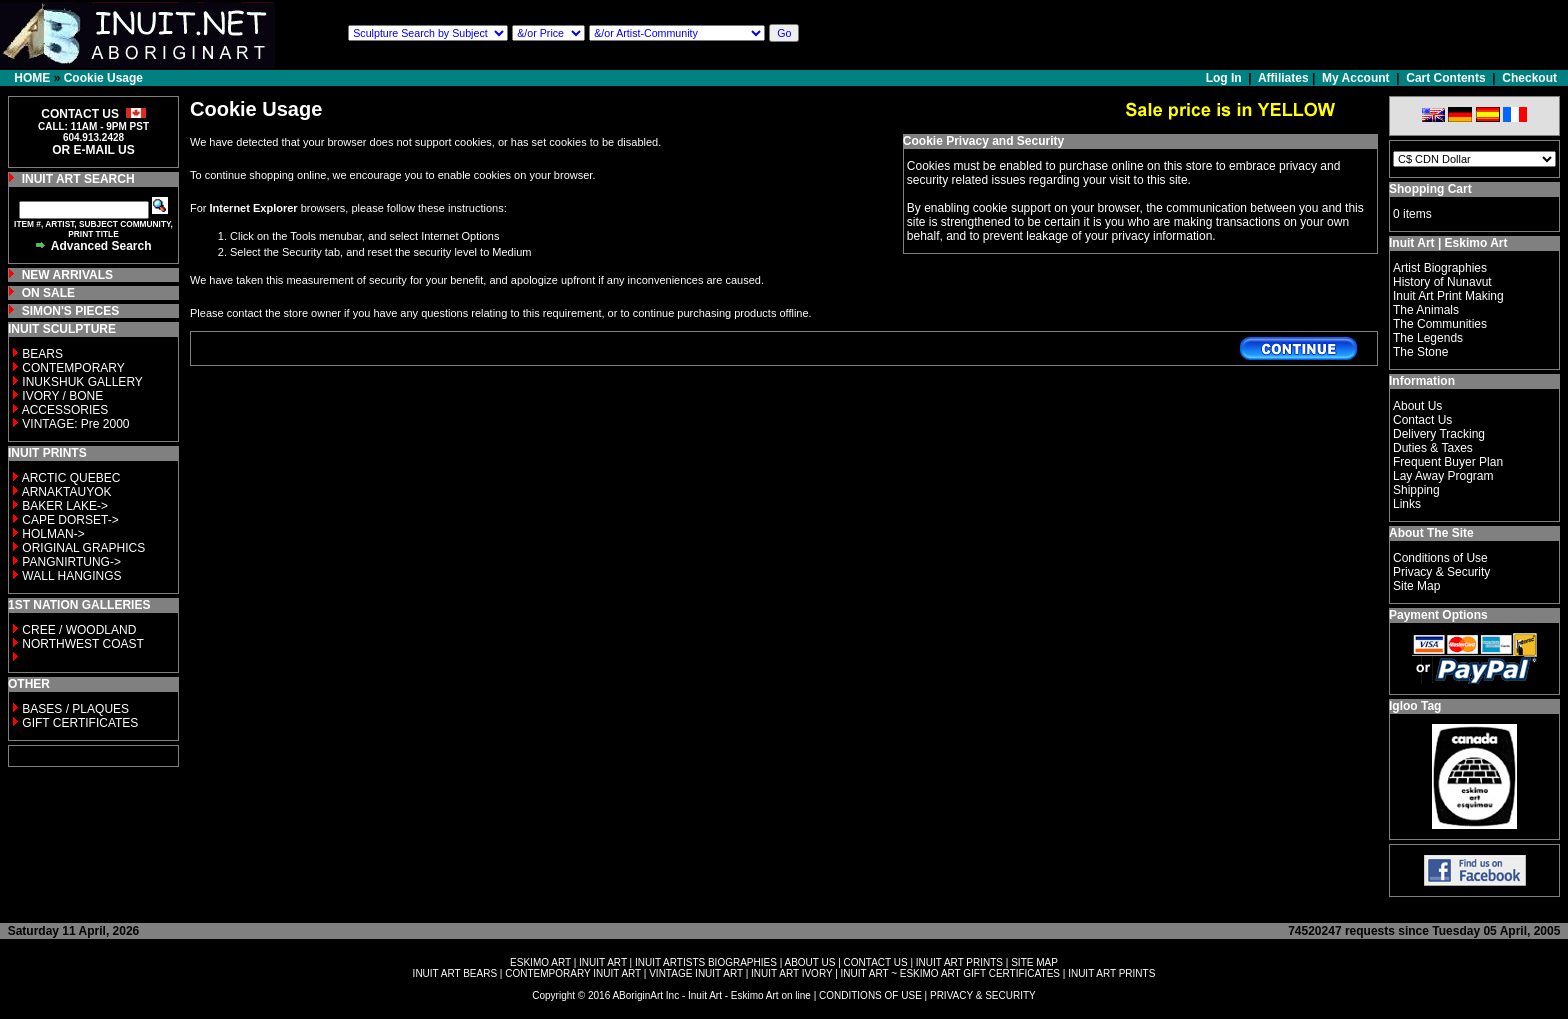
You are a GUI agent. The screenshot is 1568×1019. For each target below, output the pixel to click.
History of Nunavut (1442, 282)
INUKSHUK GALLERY (82, 382)
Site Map (1416, 586)
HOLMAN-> (53, 534)
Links (1407, 504)
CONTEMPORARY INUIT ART (573, 973)
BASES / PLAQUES (75, 709)
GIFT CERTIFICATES (80, 723)
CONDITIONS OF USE (870, 995)
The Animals (1426, 310)
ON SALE (48, 293)
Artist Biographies (1440, 268)
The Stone (1420, 352)
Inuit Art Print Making (1448, 296)
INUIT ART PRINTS (959, 962)
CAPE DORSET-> (70, 520)
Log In (1225, 78)
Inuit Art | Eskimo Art (1448, 243)
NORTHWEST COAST (81, 644)
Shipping (1416, 490)
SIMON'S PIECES (71, 311)
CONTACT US (876, 962)
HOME (32, 78)
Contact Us (1422, 420)
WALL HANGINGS (71, 576)
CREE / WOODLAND (77, 630)
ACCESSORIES (65, 410)
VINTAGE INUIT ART (696, 973)
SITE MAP (1034, 962)
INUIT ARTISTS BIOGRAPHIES (706, 962)
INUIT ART (603, 962)
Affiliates (1283, 78)
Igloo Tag (1415, 706)
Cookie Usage (103, 78)
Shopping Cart (1430, 189)
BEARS (42, 354)
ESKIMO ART (540, 962)
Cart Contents (1445, 78)
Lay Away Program (1443, 476)
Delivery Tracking (1439, 434)
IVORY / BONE (62, 396)
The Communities (1440, 324)
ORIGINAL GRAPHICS (83, 548)
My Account (1356, 78)
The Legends (1428, 338)
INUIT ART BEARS (455, 973)
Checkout (1529, 78)
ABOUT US (809, 962)
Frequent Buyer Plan (1448, 462)
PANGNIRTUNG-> (71, 562)
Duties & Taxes (1433, 448)
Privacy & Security (1441, 572)
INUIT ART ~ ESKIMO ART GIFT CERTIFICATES (950, 973)
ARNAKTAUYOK (67, 492)
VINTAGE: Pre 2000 (75, 424)
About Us (1417, 406)
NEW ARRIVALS (67, 275)
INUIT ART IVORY (791, 973)
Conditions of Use (1440, 558)
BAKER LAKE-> (65, 506)
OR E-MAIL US (93, 150)
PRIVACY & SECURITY (983, 995)
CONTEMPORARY (73, 368)
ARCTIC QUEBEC (71, 478)
